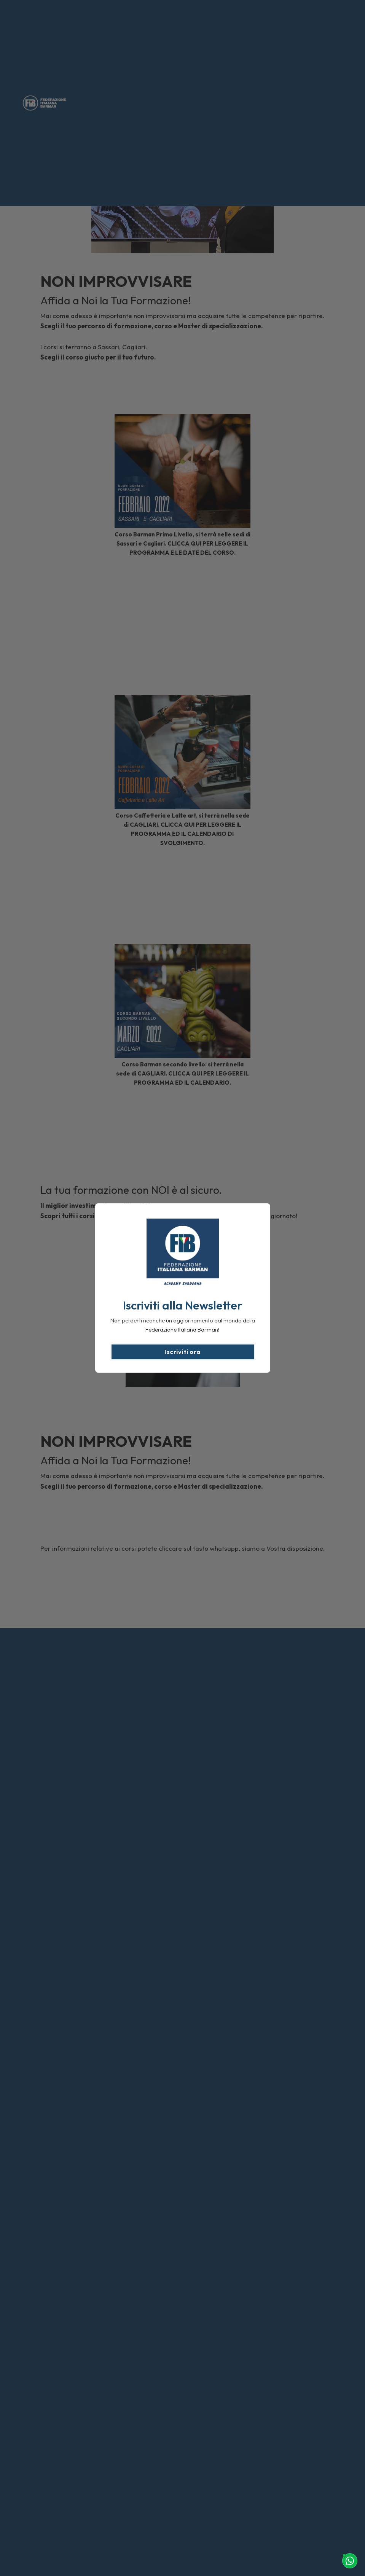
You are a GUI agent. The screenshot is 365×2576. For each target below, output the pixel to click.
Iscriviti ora (182, 1352)
